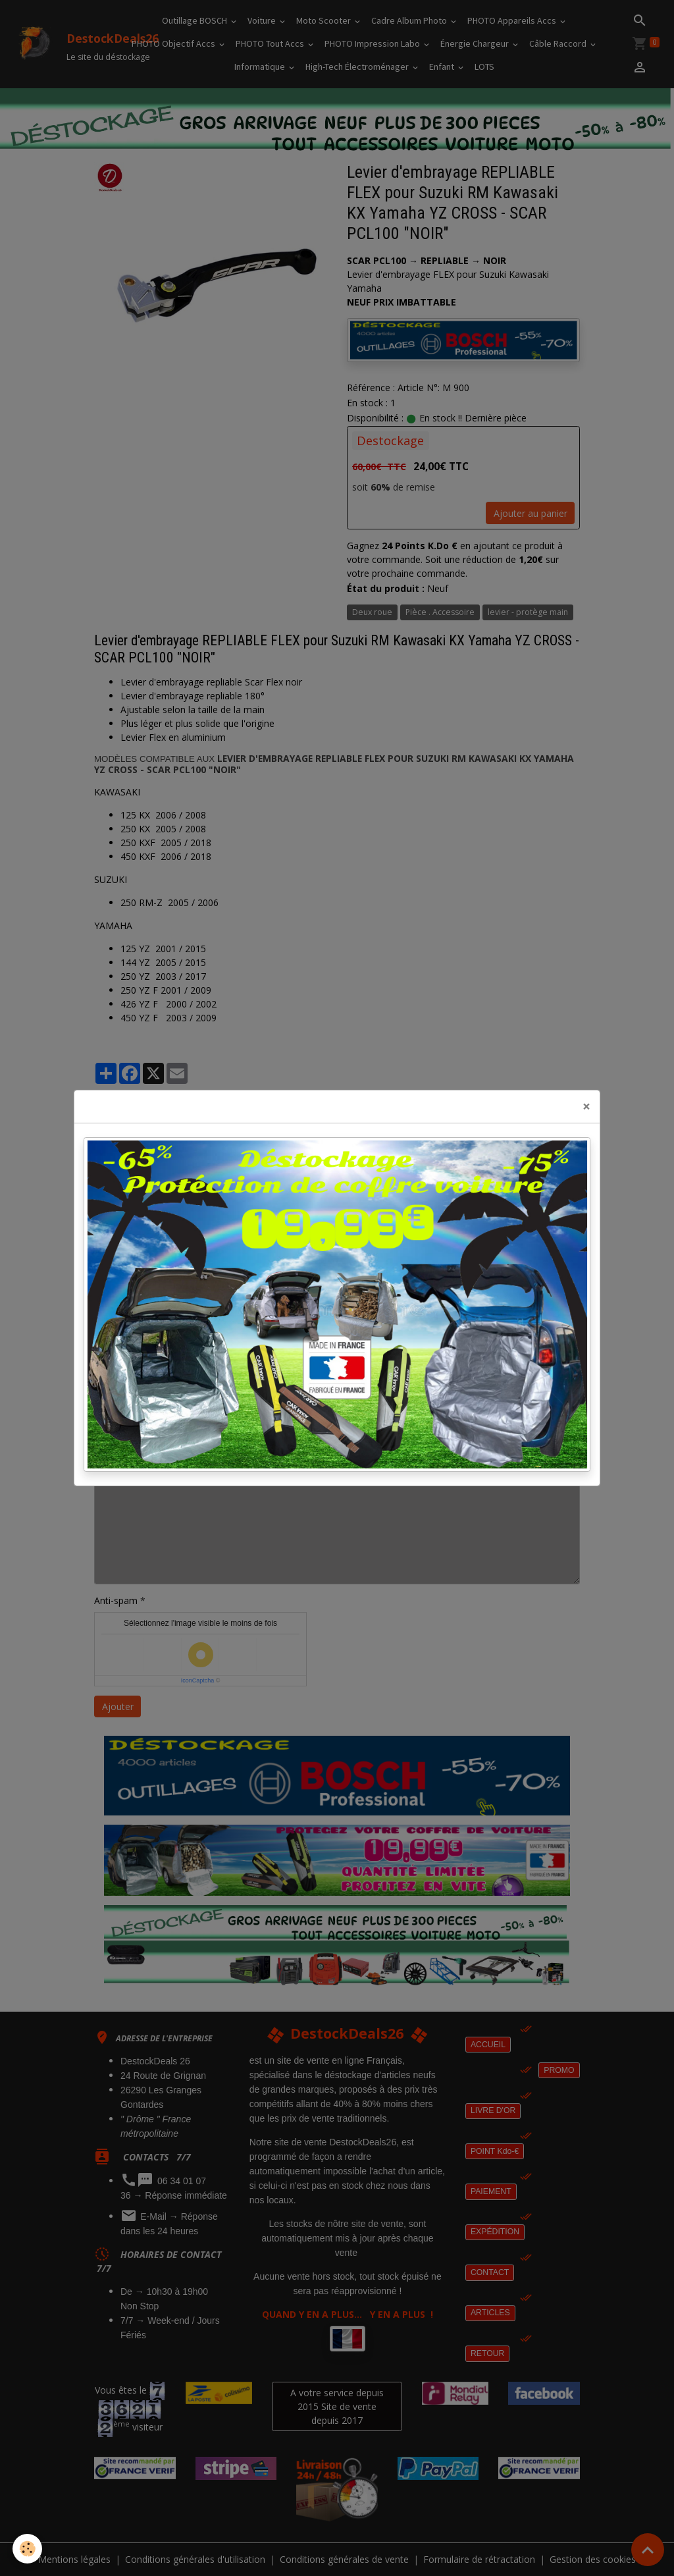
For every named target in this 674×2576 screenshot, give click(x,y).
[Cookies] (28, 2548)
